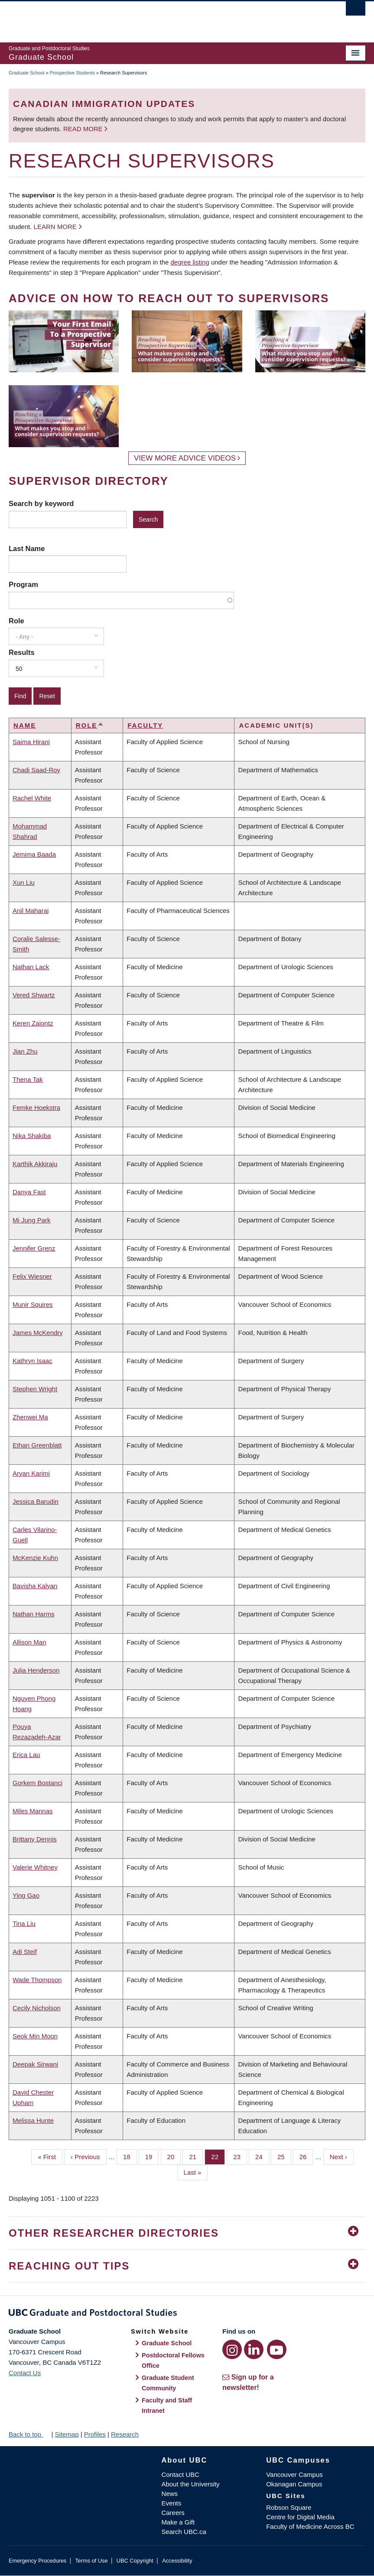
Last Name (27, 548)
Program (23, 584)
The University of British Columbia (160, 17)
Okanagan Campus (294, 2484)
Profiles (95, 2434)
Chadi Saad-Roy (36, 770)
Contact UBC (180, 2474)
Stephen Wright (35, 1389)
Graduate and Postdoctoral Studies (187, 2314)
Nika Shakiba (32, 1135)
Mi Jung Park (32, 1220)
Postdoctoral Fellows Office (173, 2360)
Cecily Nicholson (37, 2008)
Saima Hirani (31, 741)
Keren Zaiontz (33, 1023)
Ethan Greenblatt (37, 1445)
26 (306, 2156)
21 (196, 2156)
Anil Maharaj (31, 910)
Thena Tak (28, 1079)
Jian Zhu (25, 1051)
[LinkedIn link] (253, 2349)
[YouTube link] (276, 2349)
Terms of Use (91, 2560)
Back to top (29, 2434)
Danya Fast (29, 1192)
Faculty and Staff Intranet (167, 2405)
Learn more (55, 226)
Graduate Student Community (168, 2383)
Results (22, 652)
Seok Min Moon (35, 2036)
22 (218, 2156)
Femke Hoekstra (36, 1107)
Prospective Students (72, 72)
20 (174, 2156)
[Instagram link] (232, 2349)
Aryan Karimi (31, 1473)
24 (262, 2156)
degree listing (190, 262)
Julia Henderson (36, 1670)
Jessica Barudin (36, 1501)
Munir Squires (33, 1304)
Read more (83, 128)
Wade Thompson (37, 1979)
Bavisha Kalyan (35, 1585)
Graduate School (27, 72)
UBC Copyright (135, 2560)
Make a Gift (178, 2522)
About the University (190, 2484)
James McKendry (38, 1332)
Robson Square (288, 2507)
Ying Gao (26, 1895)
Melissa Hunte (33, 2120)
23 (240, 2156)
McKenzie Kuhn (35, 1557)
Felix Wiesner (32, 1276)
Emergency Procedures (37, 2560)
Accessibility (177, 2560)
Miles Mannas (33, 1811)
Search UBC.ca (183, 2531)
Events (171, 2503)
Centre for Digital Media (300, 2517)
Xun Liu (24, 882)
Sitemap (66, 2434)
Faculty (145, 725)
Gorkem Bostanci (37, 1782)
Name (24, 725)
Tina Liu (24, 1923)
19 (152, 2156)
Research (125, 2434)
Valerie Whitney (35, 1867)
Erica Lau (26, 1754)
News (169, 2493)
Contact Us (25, 2372)
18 (130, 2156)
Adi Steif (25, 1951)
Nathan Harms (34, 1614)
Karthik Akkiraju (35, 1163)
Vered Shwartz (34, 995)
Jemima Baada (34, 854)
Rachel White (32, 798)
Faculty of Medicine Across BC (310, 2526)
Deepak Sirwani (35, 2064)
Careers (172, 2512)
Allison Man (29, 1642)
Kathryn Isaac (32, 1360)
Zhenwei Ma (30, 1417)
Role (16, 621)
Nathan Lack (31, 966)
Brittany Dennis (35, 1839)
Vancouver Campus (294, 2474)
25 (284, 2156)
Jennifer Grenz (34, 1248)
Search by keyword (41, 503)
